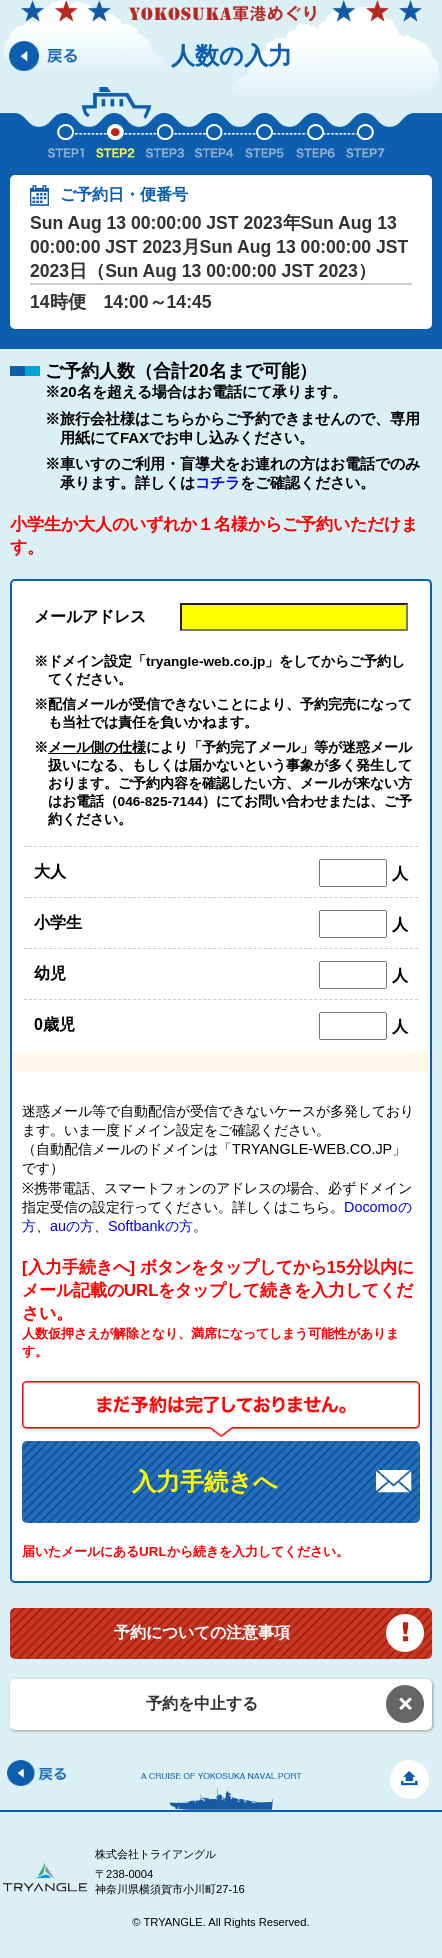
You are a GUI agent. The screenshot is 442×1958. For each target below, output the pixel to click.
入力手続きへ (205, 1481)
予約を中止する (202, 1703)
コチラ (217, 482)
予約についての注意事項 (202, 1632)
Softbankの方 (150, 1226)
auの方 (72, 1226)
